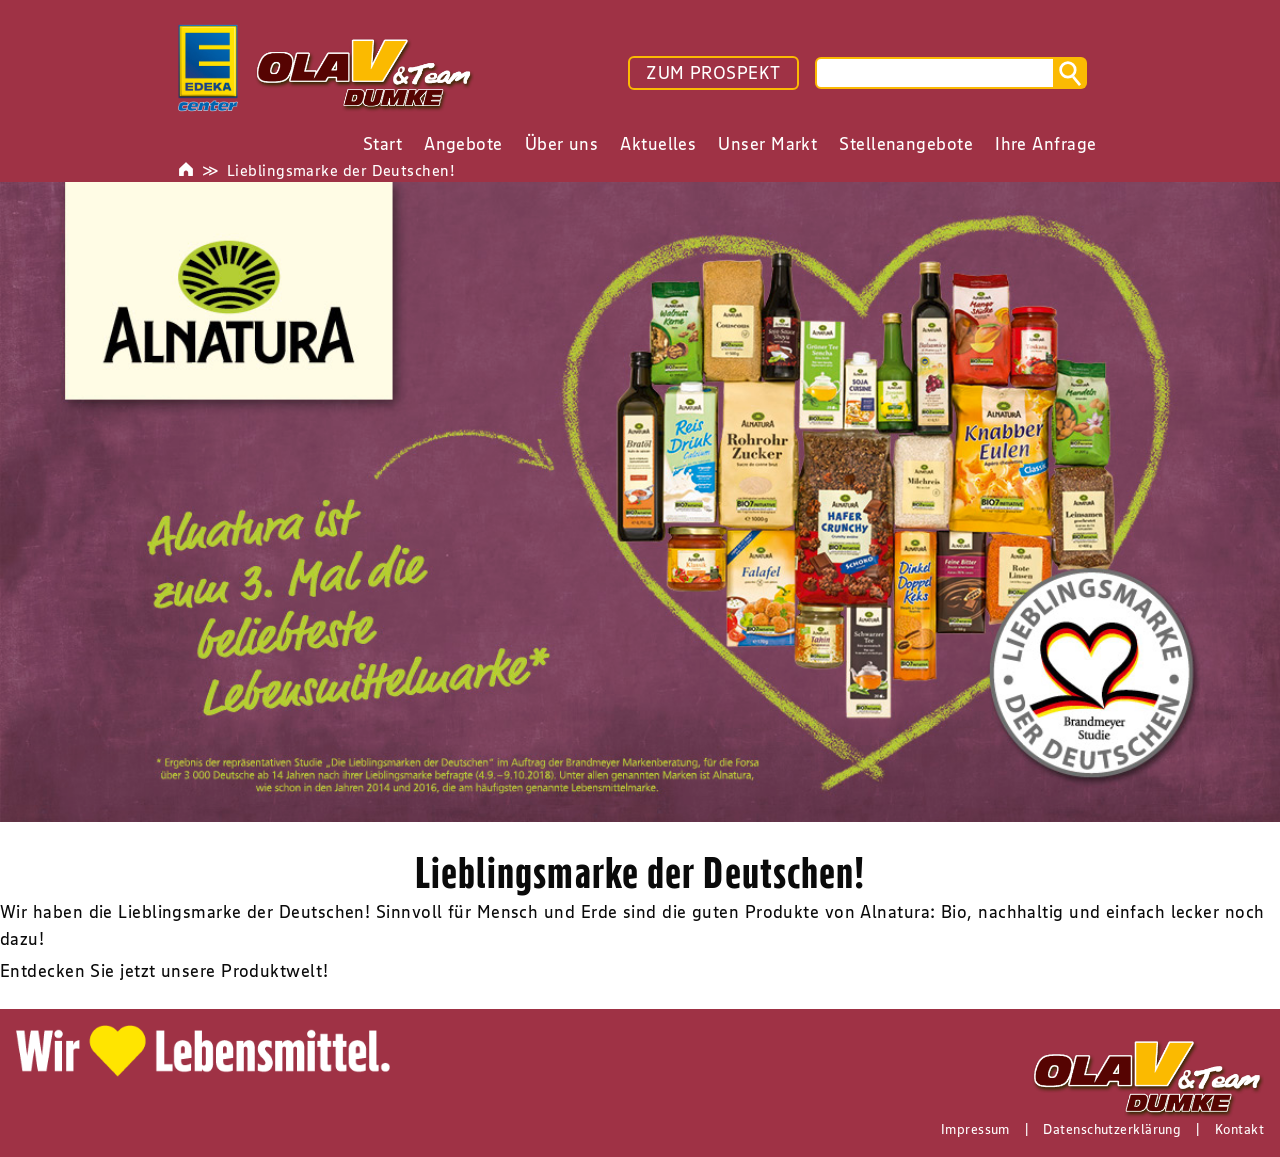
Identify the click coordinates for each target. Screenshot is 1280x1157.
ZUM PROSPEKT (713, 73)
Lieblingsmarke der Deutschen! (341, 170)
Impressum (975, 1129)
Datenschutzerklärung (1112, 1129)
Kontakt (1239, 1129)
